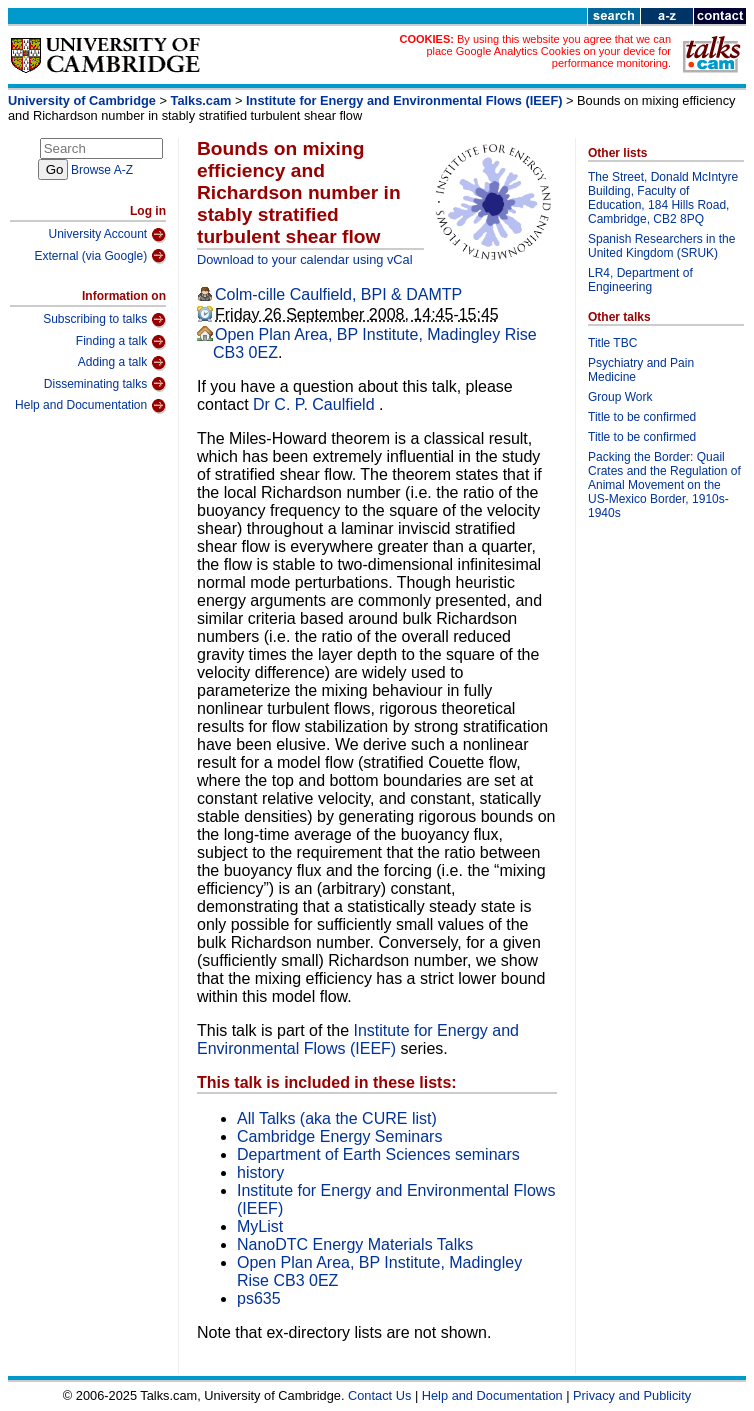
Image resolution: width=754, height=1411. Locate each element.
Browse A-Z (102, 170)
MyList (260, 1226)
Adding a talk (122, 363)
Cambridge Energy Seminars (339, 1136)
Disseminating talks (105, 384)
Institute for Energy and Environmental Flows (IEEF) (404, 100)
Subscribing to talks (104, 320)
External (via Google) (100, 256)
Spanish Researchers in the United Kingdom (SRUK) (661, 246)
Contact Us (379, 1395)
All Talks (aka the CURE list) (337, 1118)
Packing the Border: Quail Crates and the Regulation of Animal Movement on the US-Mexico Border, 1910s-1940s (664, 485)
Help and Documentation (90, 406)
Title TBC (612, 343)
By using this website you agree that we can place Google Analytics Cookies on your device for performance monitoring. (548, 51)
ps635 (259, 1298)
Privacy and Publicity (632, 1395)
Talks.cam (201, 100)
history (260, 1172)
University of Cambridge (82, 100)
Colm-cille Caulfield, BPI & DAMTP (338, 294)
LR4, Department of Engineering (640, 280)
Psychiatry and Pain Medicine (641, 370)
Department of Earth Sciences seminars (378, 1154)
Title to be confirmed (642, 417)
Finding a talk (121, 342)
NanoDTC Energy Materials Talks (355, 1244)
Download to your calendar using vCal (305, 259)
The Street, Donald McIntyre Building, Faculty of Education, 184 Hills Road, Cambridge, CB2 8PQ (663, 198)
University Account (107, 235)
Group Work (620, 397)
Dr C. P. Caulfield (316, 404)
